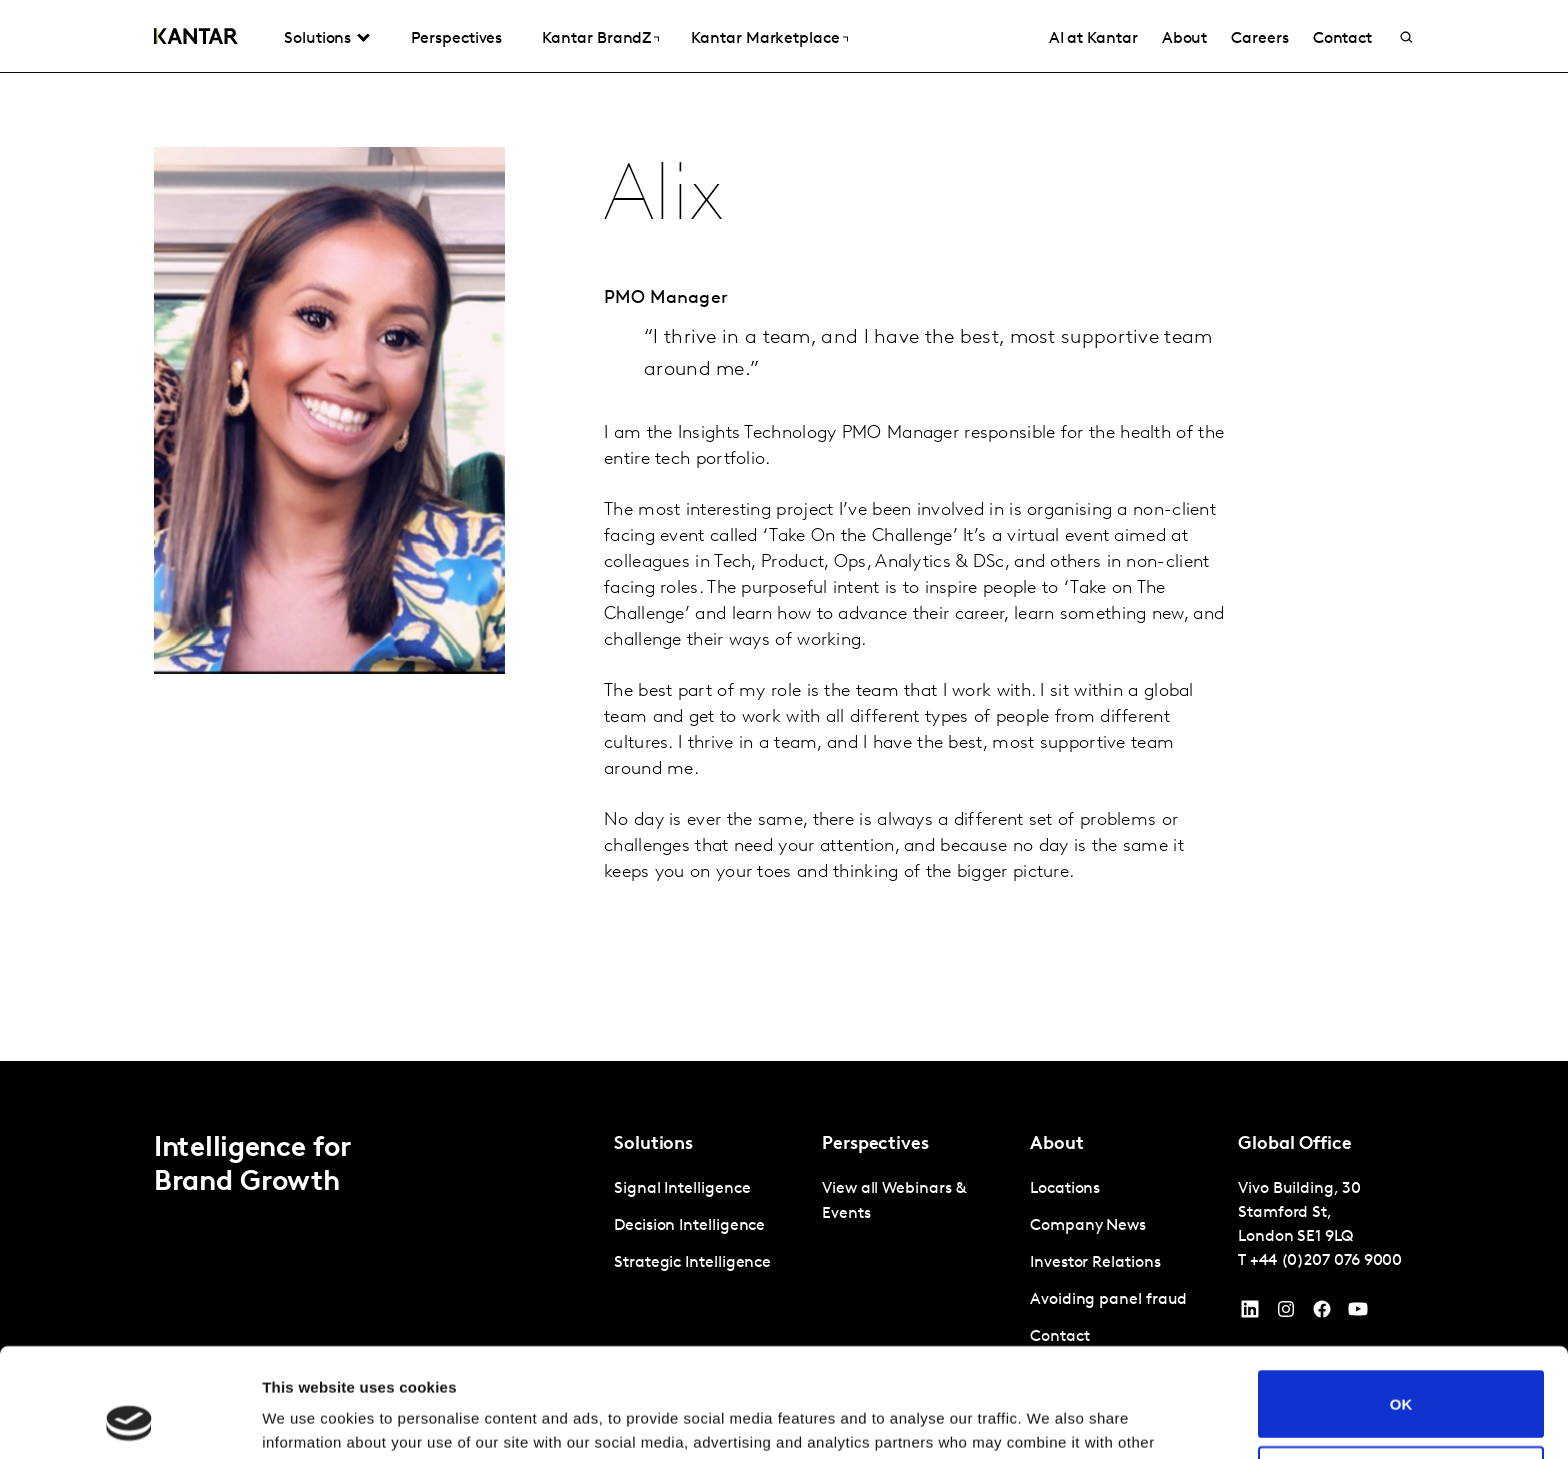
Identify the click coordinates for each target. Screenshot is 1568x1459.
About (1185, 39)
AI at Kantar (1093, 39)
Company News (1088, 1226)
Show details (308, 1419)
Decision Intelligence (689, 1226)
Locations (1065, 1189)
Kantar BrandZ (596, 39)
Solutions (317, 39)
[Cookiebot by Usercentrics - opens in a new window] (129, 1420)
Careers (1259, 39)
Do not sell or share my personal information (1401, 1377)
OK (1401, 1301)
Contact (1342, 39)
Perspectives (456, 39)
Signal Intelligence (682, 1189)
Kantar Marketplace (765, 39)
